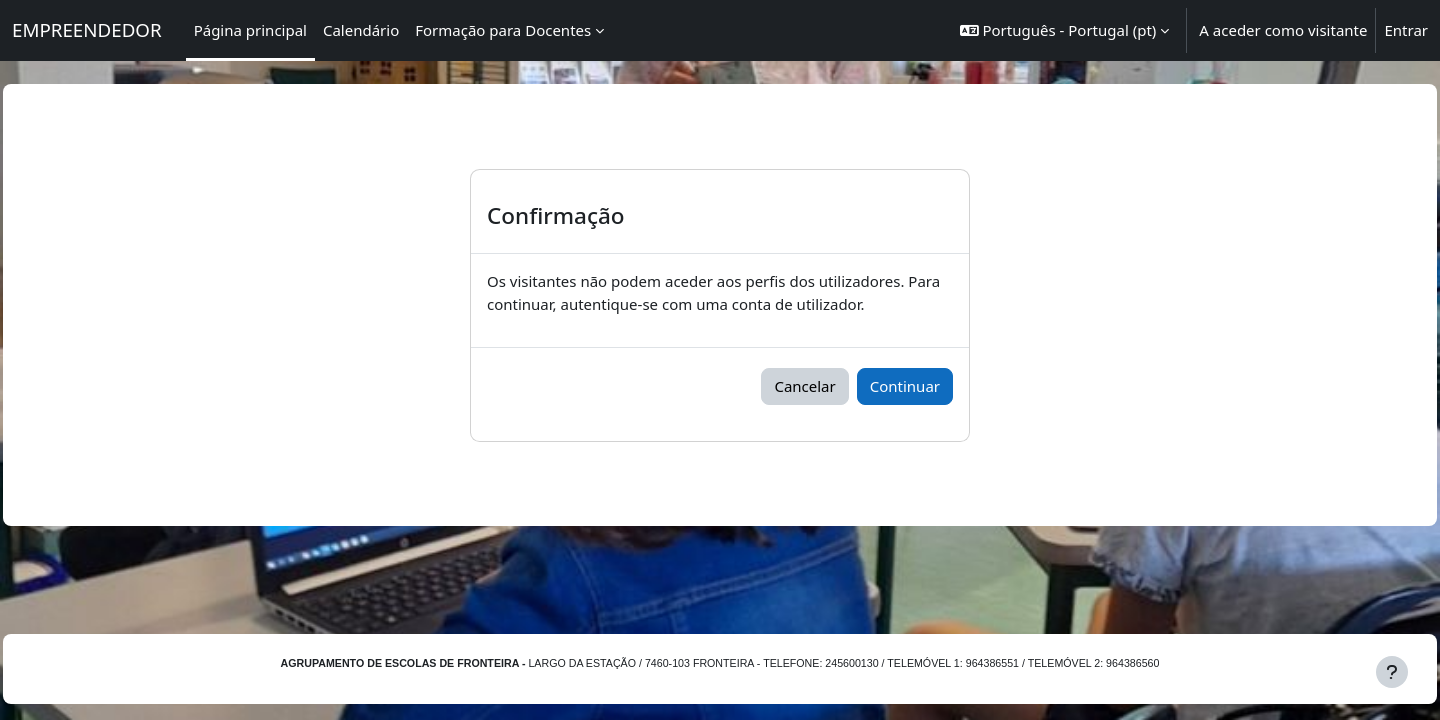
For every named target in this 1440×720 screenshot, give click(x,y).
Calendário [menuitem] (361, 30)
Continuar (905, 386)
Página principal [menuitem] (250, 30)
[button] (1065, 30)
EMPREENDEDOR (87, 29)
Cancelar (804, 386)
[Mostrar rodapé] (1392, 672)
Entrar (1406, 30)
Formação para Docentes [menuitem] (503, 30)
